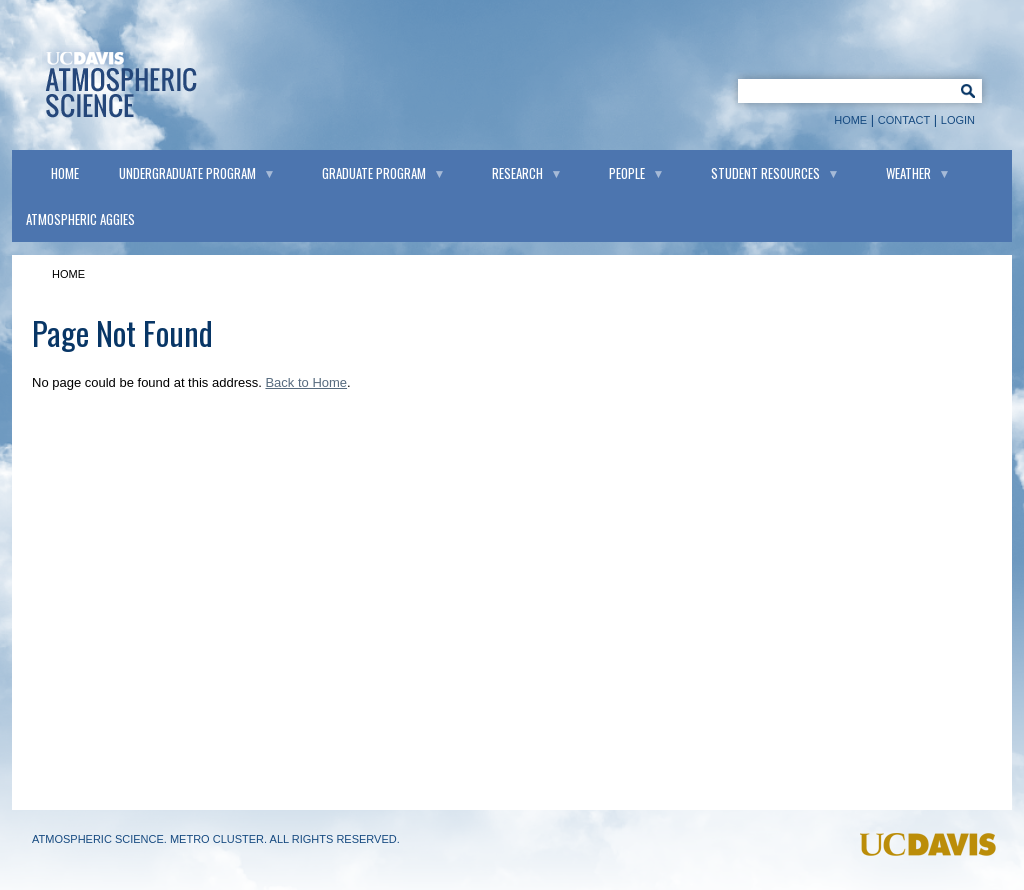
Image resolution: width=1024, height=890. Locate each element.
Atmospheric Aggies (80, 219)
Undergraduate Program (187, 173)
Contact (904, 120)
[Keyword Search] (843, 90)
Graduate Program (374, 173)
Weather (908, 173)
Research (517, 173)
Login (958, 120)
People (627, 173)
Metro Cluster (217, 839)
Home (850, 120)
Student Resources (765, 173)
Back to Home (306, 382)
